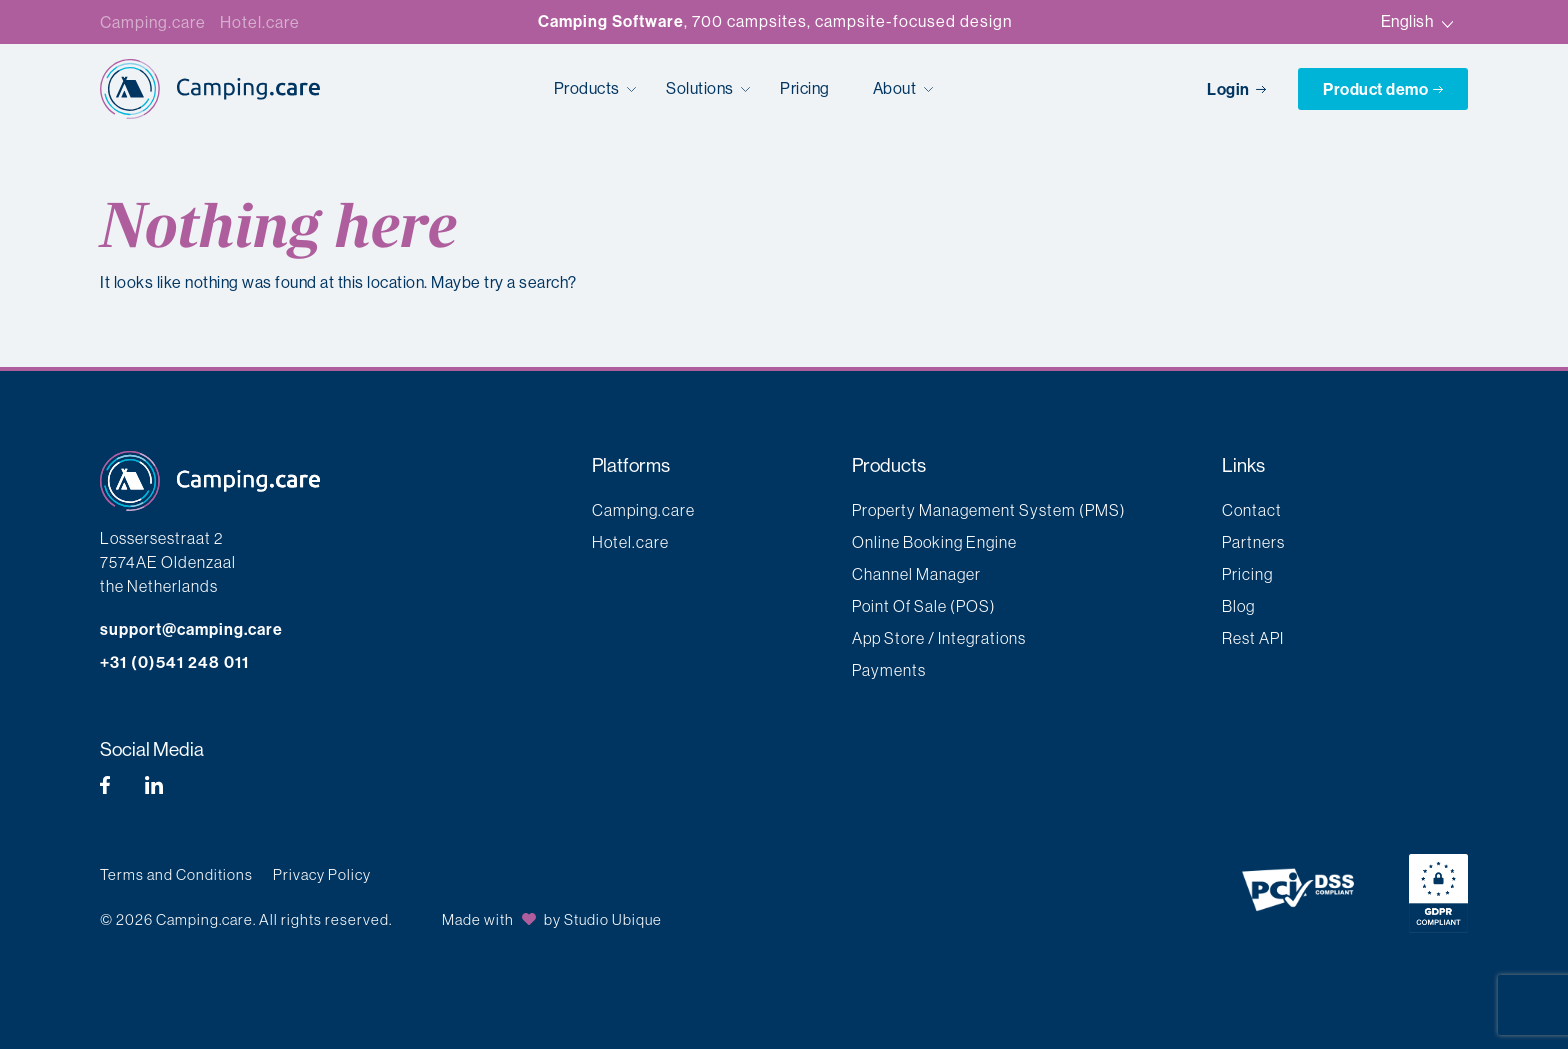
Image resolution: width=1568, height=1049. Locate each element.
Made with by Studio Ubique (552, 919)
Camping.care (153, 22)
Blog (1238, 606)
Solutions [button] (701, 88)
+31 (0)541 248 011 (174, 662)
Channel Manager (916, 574)
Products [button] (589, 88)
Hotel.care (260, 22)
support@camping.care (191, 629)
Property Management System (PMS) (989, 510)
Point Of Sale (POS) (924, 606)
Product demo (1383, 89)
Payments (889, 670)
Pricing (805, 88)
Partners (1253, 542)
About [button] (896, 88)
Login (1238, 89)
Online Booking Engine (934, 542)
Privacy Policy (322, 874)
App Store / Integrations (939, 638)
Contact (1252, 510)
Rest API (1253, 638)
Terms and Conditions (176, 874)
